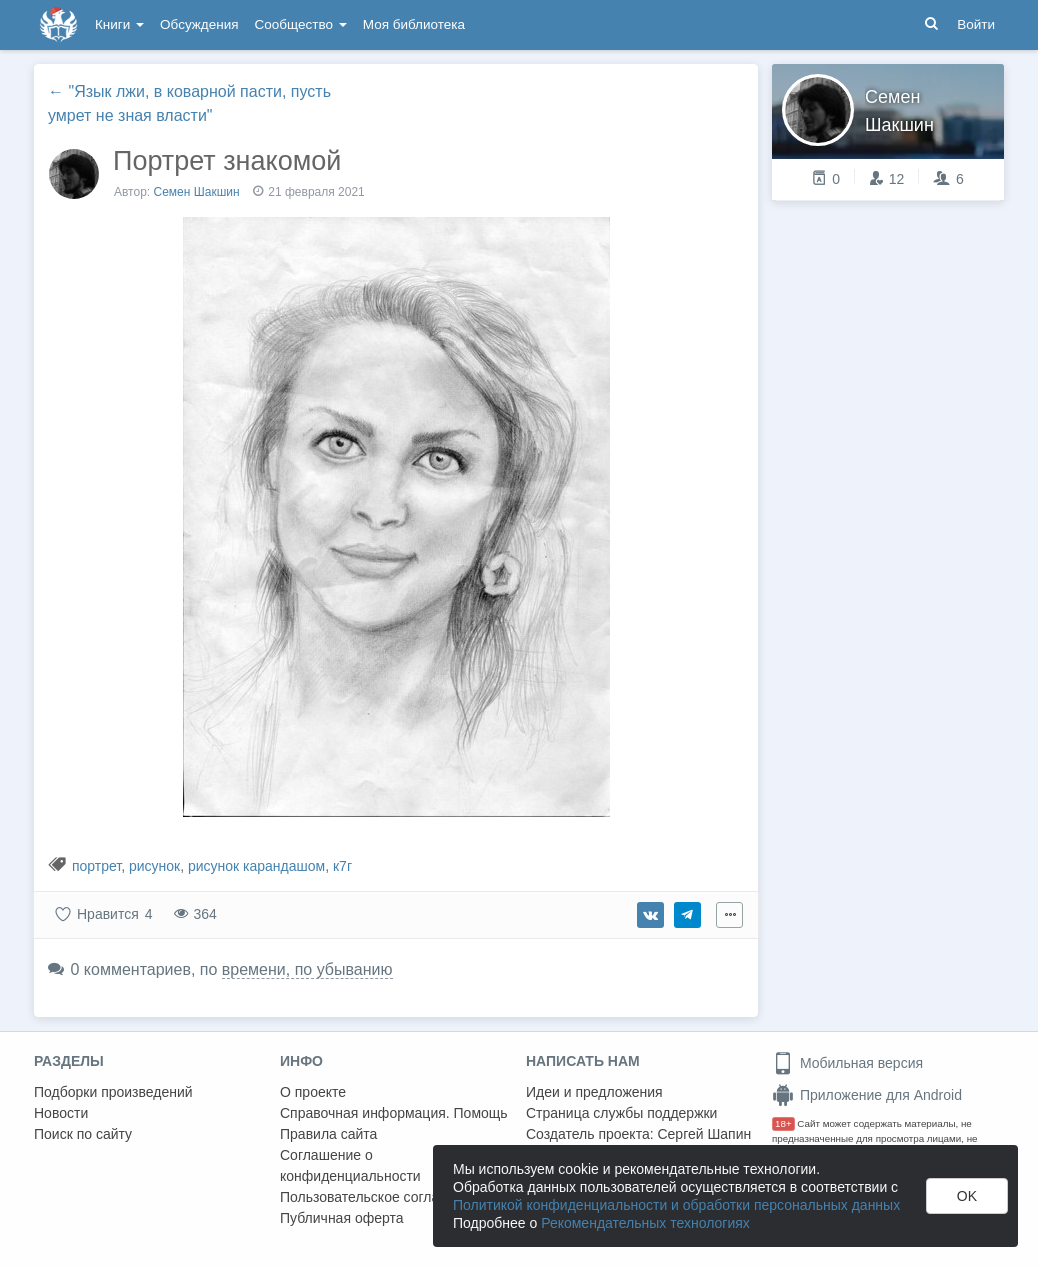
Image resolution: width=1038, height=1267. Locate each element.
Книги (119, 24)
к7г (342, 866)
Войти (976, 24)
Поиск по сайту (83, 1134)
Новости (61, 1113)
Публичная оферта (342, 1218)
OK (967, 1196)
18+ (783, 1123)
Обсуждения (199, 24)
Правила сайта (328, 1134)
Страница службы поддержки (621, 1113)
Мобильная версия (847, 1063)
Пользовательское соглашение (381, 1197)
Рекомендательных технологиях (645, 1223)
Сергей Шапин (704, 1134)
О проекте (313, 1092)
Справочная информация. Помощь (394, 1113)
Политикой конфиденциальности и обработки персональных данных (676, 1205)
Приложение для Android (867, 1095)
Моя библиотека (414, 24)
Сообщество (301, 24)
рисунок (154, 866)
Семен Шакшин (197, 192)
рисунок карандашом (256, 866)
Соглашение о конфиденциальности (350, 1165)
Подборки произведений (113, 1092)
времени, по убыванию (307, 969)
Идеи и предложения (594, 1092)
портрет (96, 866)
